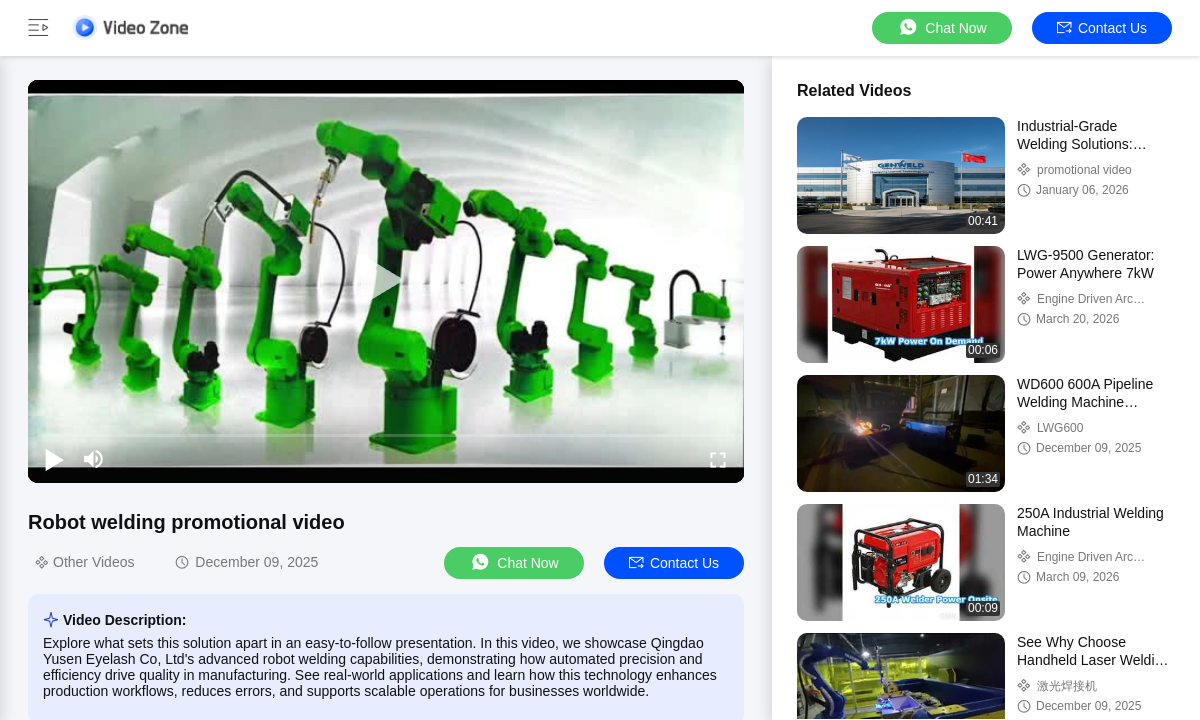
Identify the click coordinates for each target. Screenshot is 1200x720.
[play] (386, 281)
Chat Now (941, 27)
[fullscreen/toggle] (718, 459)
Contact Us (1102, 28)
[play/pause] (54, 459)
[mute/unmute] (94, 459)
